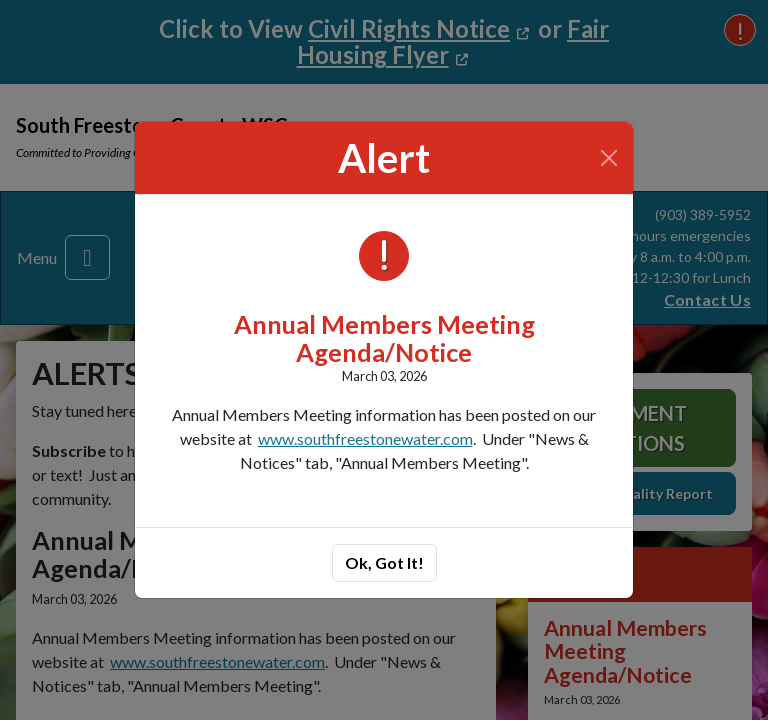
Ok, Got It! (384, 562)
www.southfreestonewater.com (365, 438)
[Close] (609, 158)
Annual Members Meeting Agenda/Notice (384, 338)
